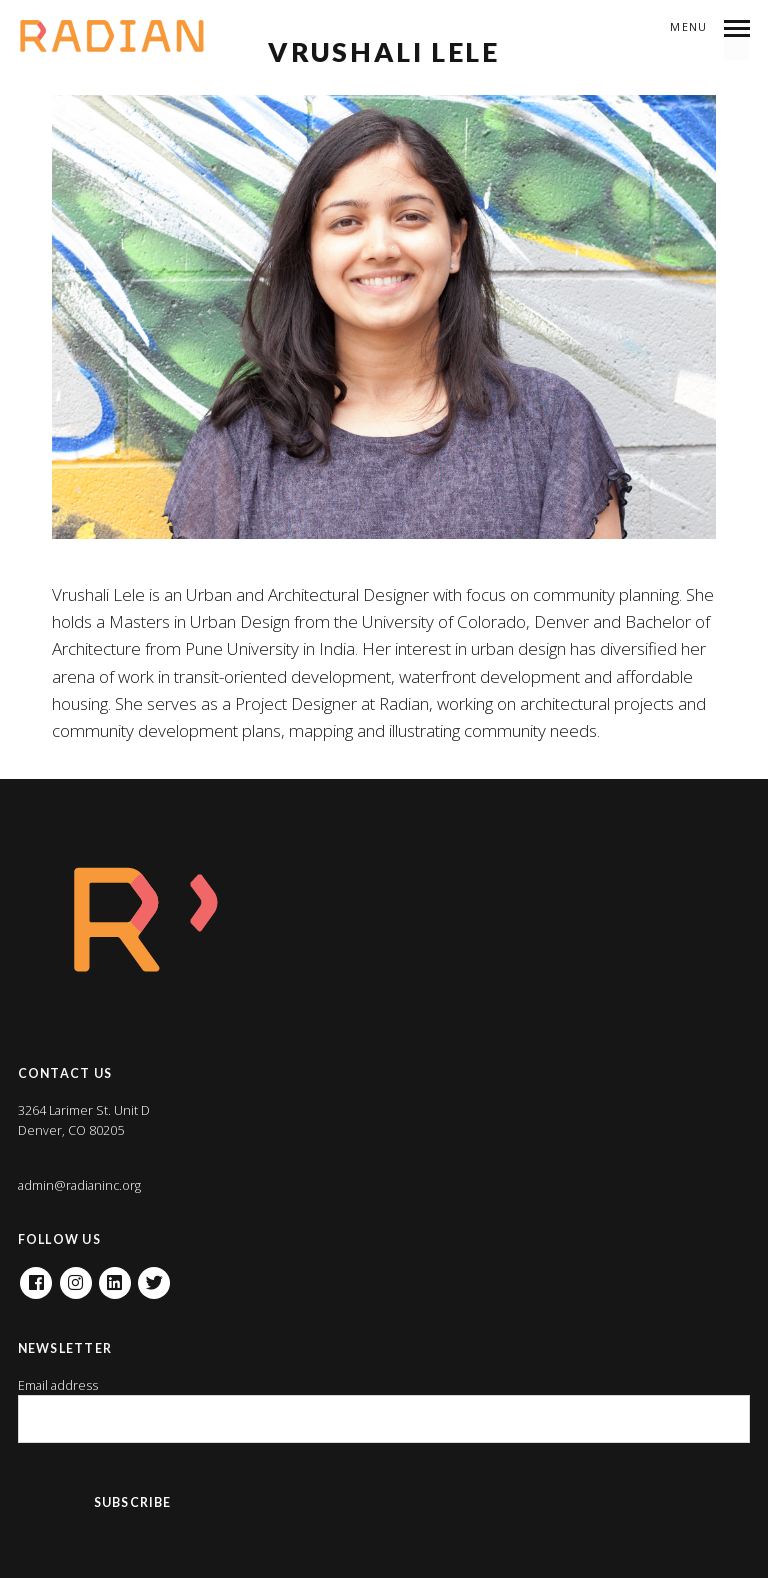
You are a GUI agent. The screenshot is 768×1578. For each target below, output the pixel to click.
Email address (58, 1385)
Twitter (154, 1276)
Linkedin (115, 1276)
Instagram (76, 1276)
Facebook (36, 1276)
